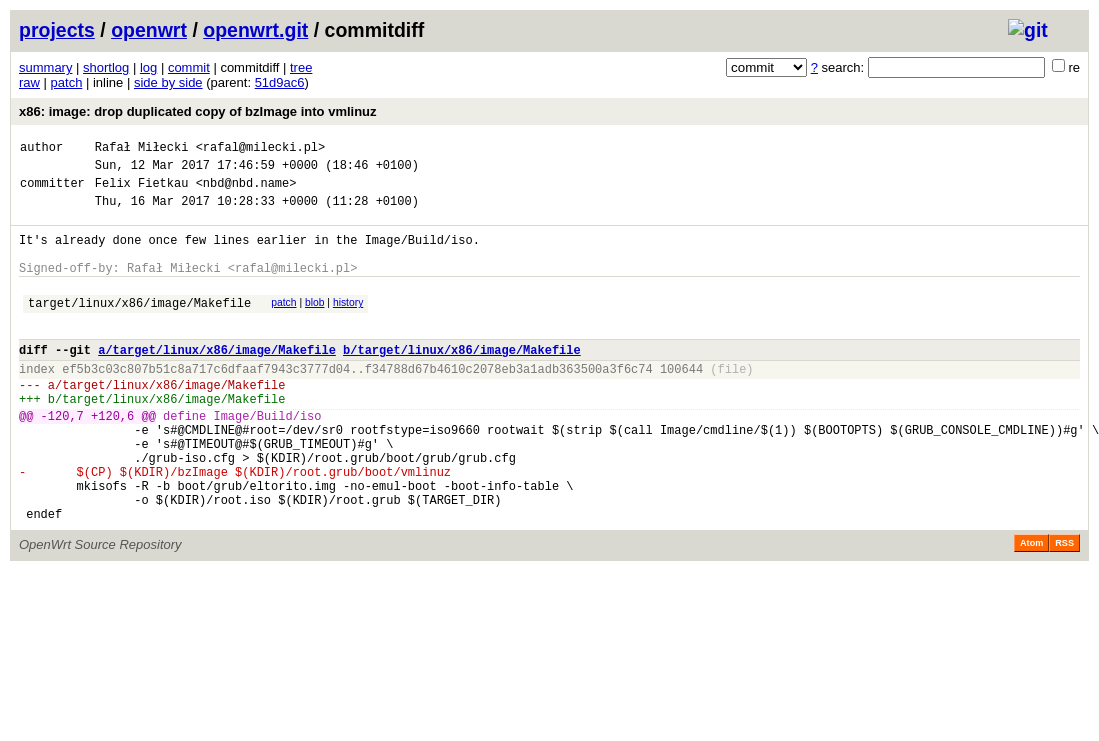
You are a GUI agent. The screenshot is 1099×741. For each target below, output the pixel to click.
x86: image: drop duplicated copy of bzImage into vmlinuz (198, 111)
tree (301, 67)
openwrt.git (255, 30)
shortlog (106, 67)
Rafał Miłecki (142, 149)
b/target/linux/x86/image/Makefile (462, 379)
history (348, 323)
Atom (1031, 606)
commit (189, 67)
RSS (1064, 606)
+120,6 (112, 457)
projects (57, 30)
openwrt (149, 30)
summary (45, 67)
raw (29, 82)
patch (67, 82)
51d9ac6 (280, 82)
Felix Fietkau (142, 191)
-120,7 (62, 457)
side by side (168, 82)
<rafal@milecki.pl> (261, 149)
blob (315, 323)
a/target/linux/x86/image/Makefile (217, 379)
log (148, 67)
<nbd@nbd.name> (246, 191)
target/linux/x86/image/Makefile (139, 326)
